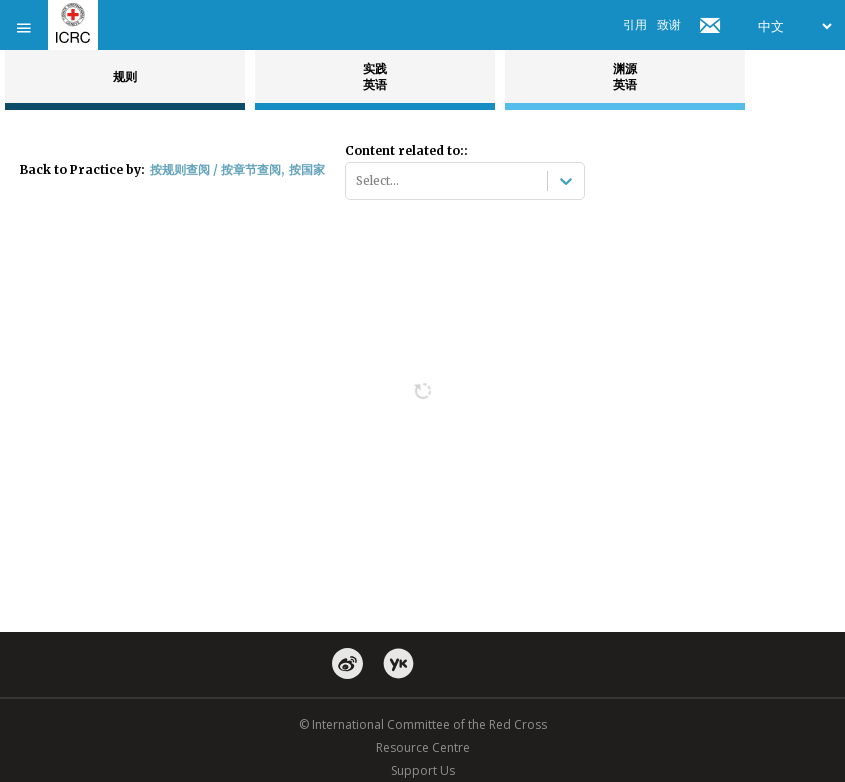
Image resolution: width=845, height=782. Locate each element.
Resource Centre (423, 747)
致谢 (669, 24)
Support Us (423, 770)
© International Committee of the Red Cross (423, 724)
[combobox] (357, 181)
